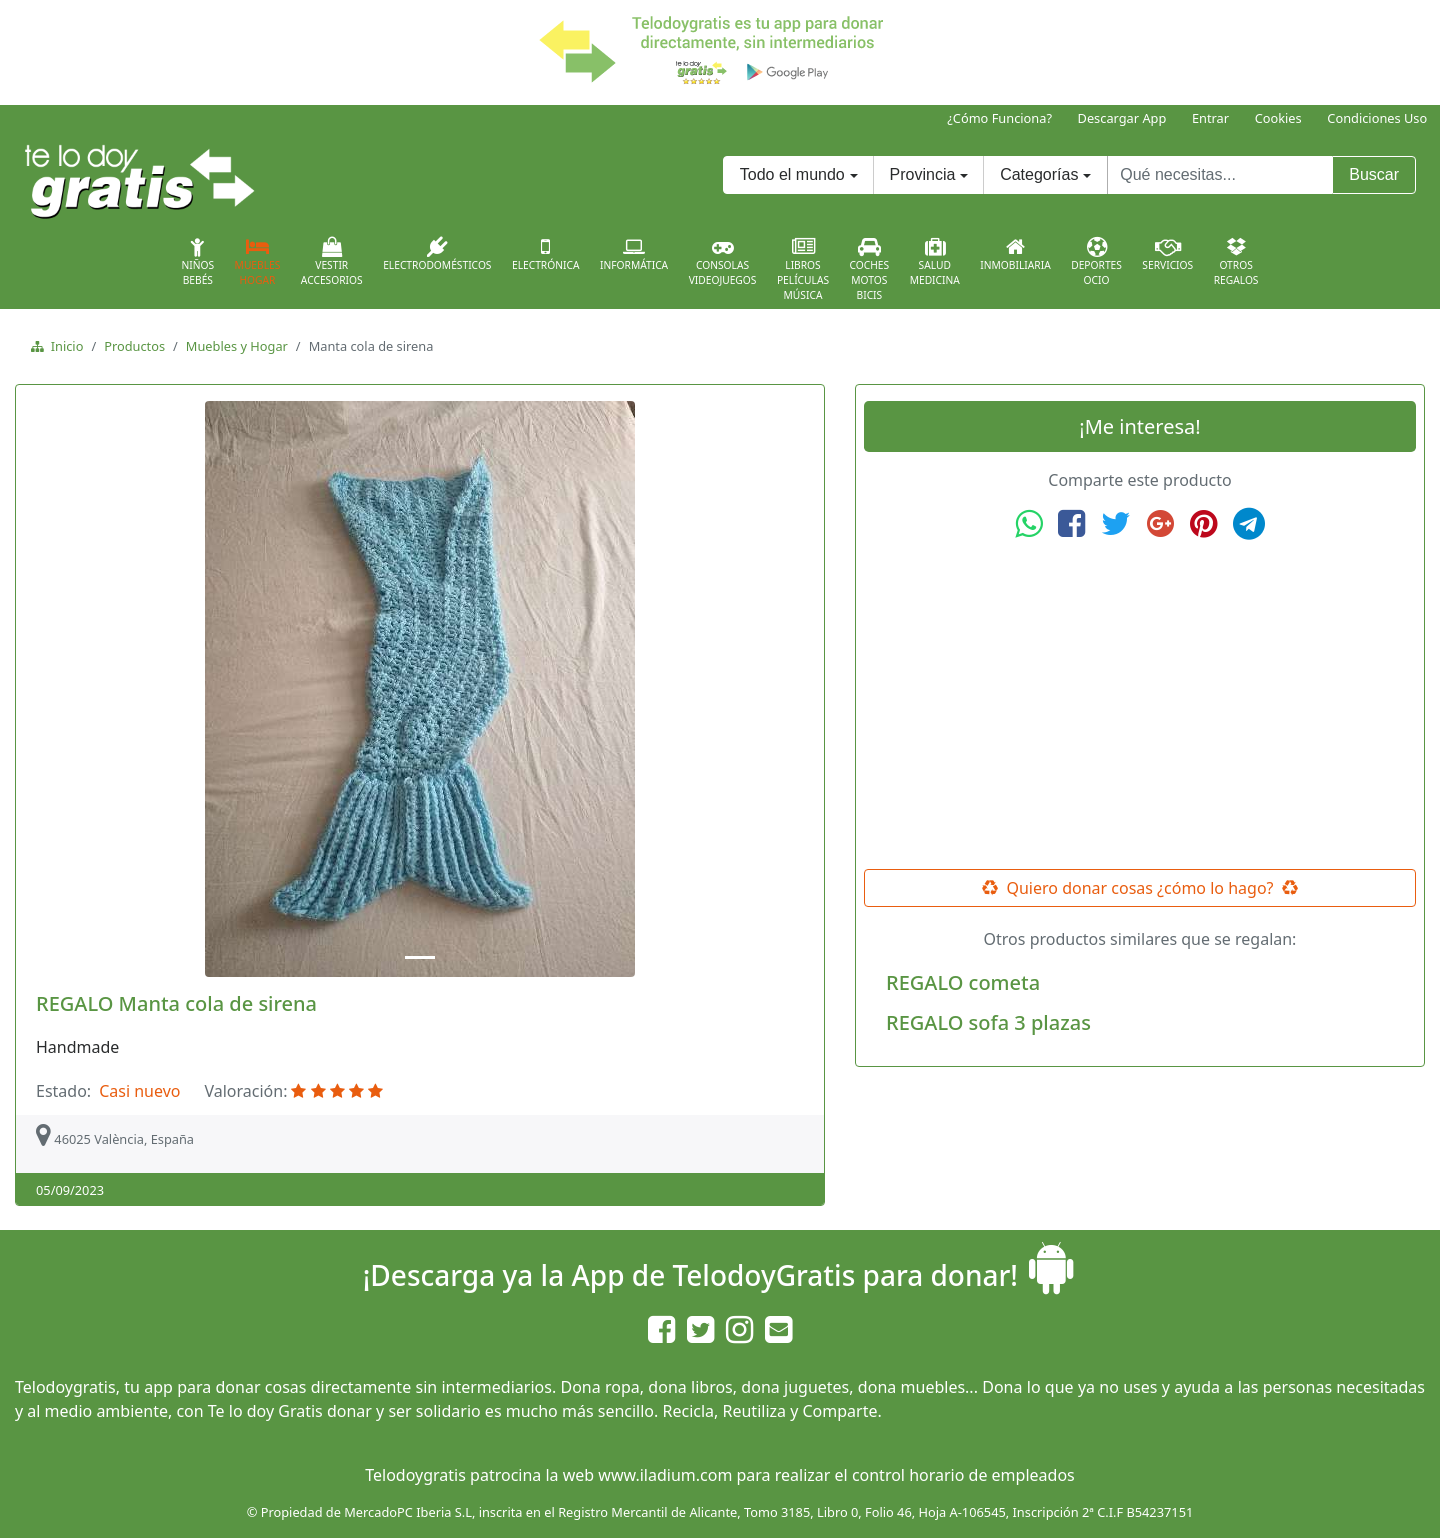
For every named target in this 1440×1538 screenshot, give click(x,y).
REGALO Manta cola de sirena (176, 1003)
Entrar (1210, 118)
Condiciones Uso (1377, 118)
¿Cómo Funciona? (999, 118)
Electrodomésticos (437, 254)
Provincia (923, 174)
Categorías (1039, 174)
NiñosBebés (197, 262)
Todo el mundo (792, 174)
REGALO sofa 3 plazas (988, 1022)
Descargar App (1122, 118)
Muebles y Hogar (237, 346)
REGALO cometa (963, 982)
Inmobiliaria (1015, 254)
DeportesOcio (1096, 262)
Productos (134, 346)
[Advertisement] (1140, 705)
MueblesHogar (258, 262)
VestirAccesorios (332, 262)
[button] (83, 689)
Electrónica (546, 254)
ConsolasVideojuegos (723, 262)
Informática (634, 254)
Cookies (1278, 118)
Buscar (1374, 174)
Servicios (1167, 254)
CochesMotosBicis (870, 269)
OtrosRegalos (1236, 262)
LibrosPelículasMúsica (803, 269)
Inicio (63, 346)
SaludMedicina (935, 262)
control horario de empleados (963, 1475)
